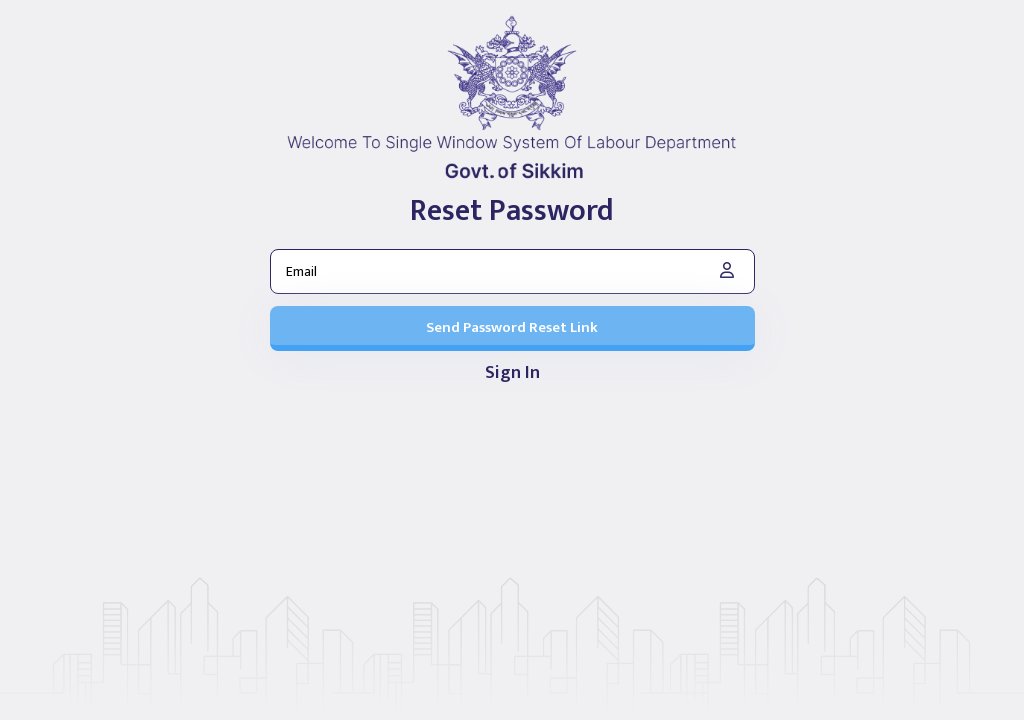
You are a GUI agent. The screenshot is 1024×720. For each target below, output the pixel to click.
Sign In (512, 374)
